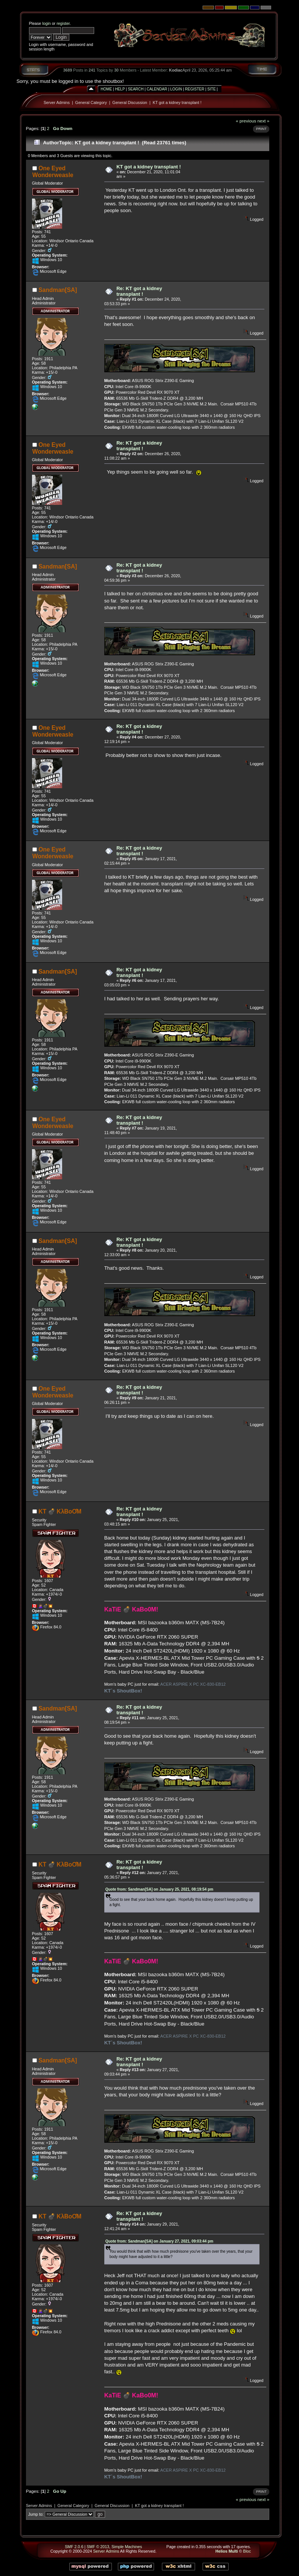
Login (176, 89)
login (46, 23)
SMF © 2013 (98, 2546)
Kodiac (176, 70)
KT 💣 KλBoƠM (59, 1511)
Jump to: (36, 2514)
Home (106, 89)
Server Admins (57, 102)
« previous (246, 120)
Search (136, 89)
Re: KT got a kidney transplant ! (139, 291)
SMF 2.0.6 (74, 2546)
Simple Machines (126, 2546)
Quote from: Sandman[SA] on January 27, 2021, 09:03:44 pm (159, 2241)
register (63, 23)
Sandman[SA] (57, 290)
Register (194, 89)
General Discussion (129, 102)
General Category (91, 102)
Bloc (247, 2551)
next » (263, 120)
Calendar (156, 89)
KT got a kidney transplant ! (177, 102)
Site (211, 89)
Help (120, 89)
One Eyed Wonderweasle (52, 171)
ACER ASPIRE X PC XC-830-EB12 (193, 1684)
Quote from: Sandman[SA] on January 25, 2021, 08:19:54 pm (159, 1889)
